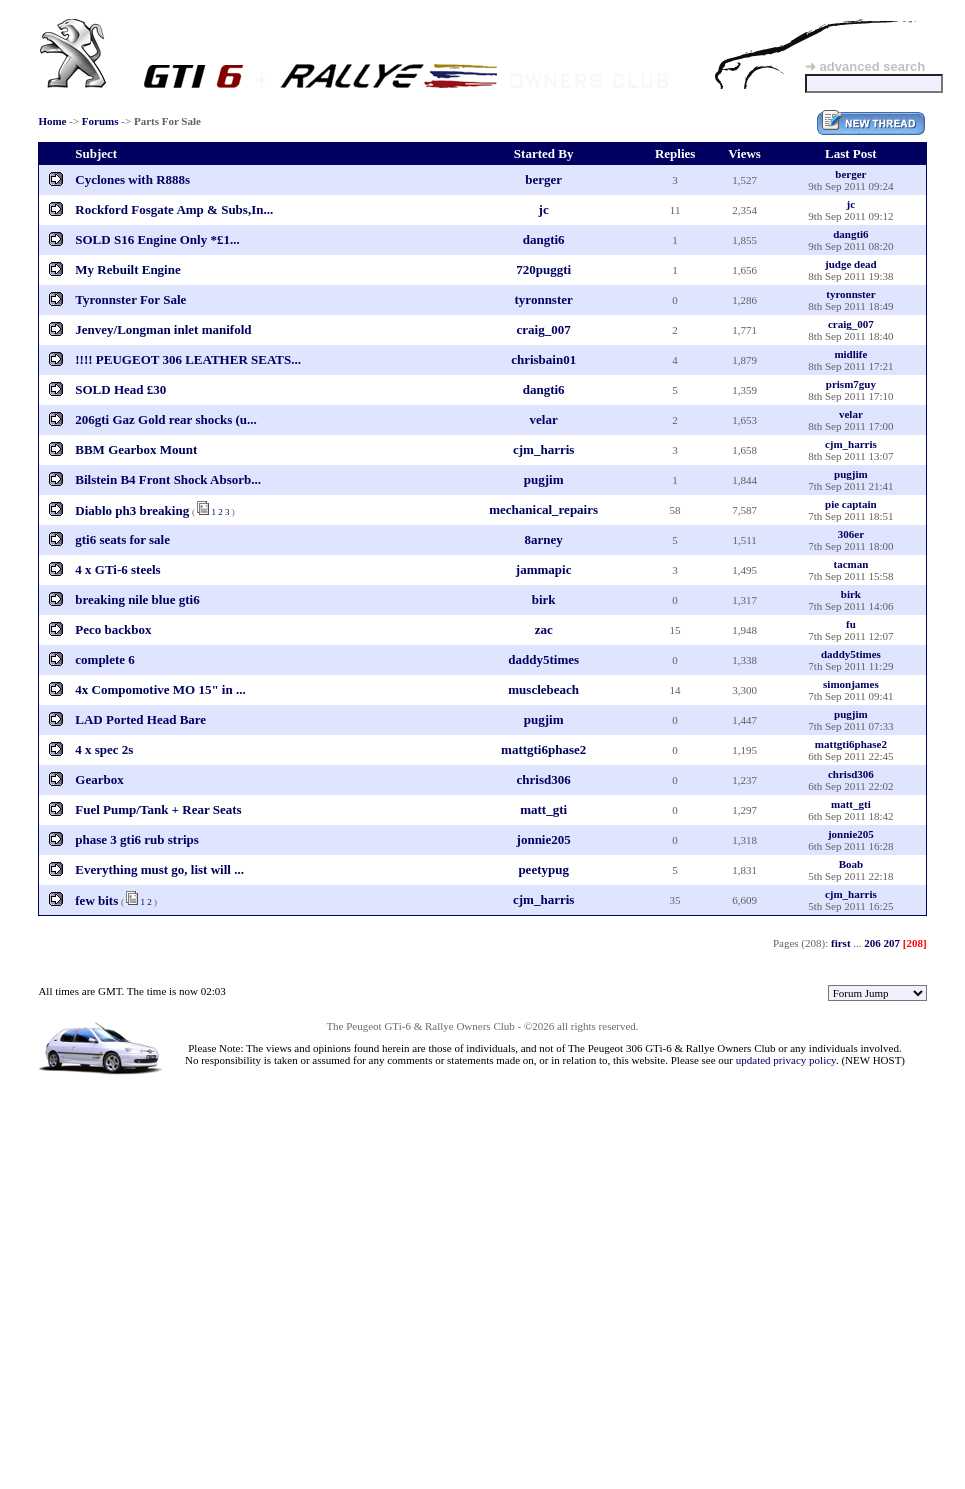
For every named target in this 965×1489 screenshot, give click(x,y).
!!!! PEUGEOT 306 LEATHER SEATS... (188, 359)
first (841, 943)
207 (892, 943)
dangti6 (544, 239)
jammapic (544, 569)
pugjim (544, 479)
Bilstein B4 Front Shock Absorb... (168, 479)
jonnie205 (544, 839)
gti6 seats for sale (122, 539)
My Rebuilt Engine (127, 269)
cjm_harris (543, 449)
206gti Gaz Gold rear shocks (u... (166, 419)
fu (851, 624)
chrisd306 (544, 779)
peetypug (543, 869)
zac (544, 629)
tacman (850, 564)
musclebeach (543, 689)
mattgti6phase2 (543, 749)
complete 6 (105, 659)
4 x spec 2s (104, 749)
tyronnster (544, 299)
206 (872, 943)
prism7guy (851, 384)
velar (544, 419)
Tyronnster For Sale (130, 299)
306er (851, 534)
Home (52, 121)
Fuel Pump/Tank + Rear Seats (158, 809)
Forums (100, 121)
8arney (544, 539)
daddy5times (543, 659)
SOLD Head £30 (120, 389)
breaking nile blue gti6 (137, 599)
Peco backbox (113, 629)
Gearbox (99, 779)
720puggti (543, 269)
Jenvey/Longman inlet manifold (163, 329)
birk (544, 599)
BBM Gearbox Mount (136, 449)
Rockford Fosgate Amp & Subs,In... (174, 209)
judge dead (851, 264)
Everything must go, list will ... (159, 869)
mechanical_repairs (543, 509)
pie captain (851, 504)
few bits (96, 900)
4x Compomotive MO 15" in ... (160, 689)
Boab (851, 864)
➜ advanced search (865, 66)
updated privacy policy (786, 1060)
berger (543, 179)
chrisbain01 (543, 359)
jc (544, 209)
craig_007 (544, 329)
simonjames (851, 684)
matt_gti (543, 809)
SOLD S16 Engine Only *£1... (157, 239)
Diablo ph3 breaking (132, 510)
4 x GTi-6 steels (117, 569)
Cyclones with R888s (132, 179)
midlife (850, 354)
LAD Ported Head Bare (140, 719)
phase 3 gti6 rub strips (137, 839)
